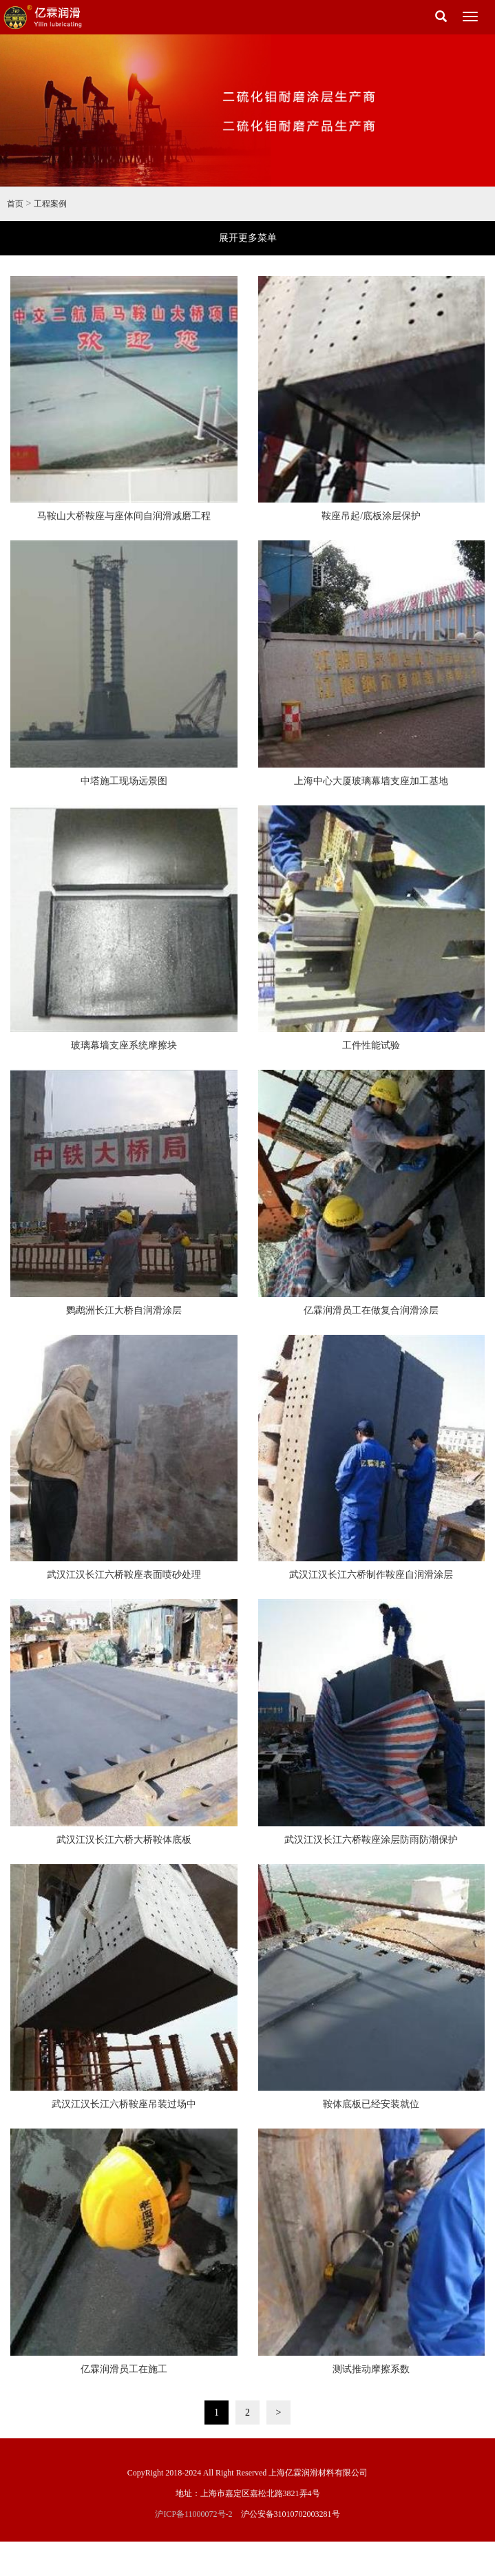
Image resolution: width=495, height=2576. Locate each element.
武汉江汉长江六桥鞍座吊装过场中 (124, 2104)
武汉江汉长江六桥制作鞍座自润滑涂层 (371, 1575)
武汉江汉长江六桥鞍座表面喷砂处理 (124, 1575)
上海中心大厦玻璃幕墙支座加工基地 (371, 781)
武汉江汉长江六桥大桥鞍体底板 (123, 1840)
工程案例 (50, 204)
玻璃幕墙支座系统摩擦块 (124, 1045)
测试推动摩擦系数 (371, 2369)
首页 (15, 204)
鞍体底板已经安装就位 (371, 2104)
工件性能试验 (371, 1045)
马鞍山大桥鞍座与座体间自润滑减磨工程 (124, 516)
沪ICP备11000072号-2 (193, 2514)
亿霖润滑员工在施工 (124, 2369)
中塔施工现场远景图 (124, 781)
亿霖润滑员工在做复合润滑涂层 (371, 1310)
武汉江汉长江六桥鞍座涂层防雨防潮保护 (371, 1840)
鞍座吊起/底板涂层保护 (371, 516)
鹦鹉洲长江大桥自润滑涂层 (124, 1310)
